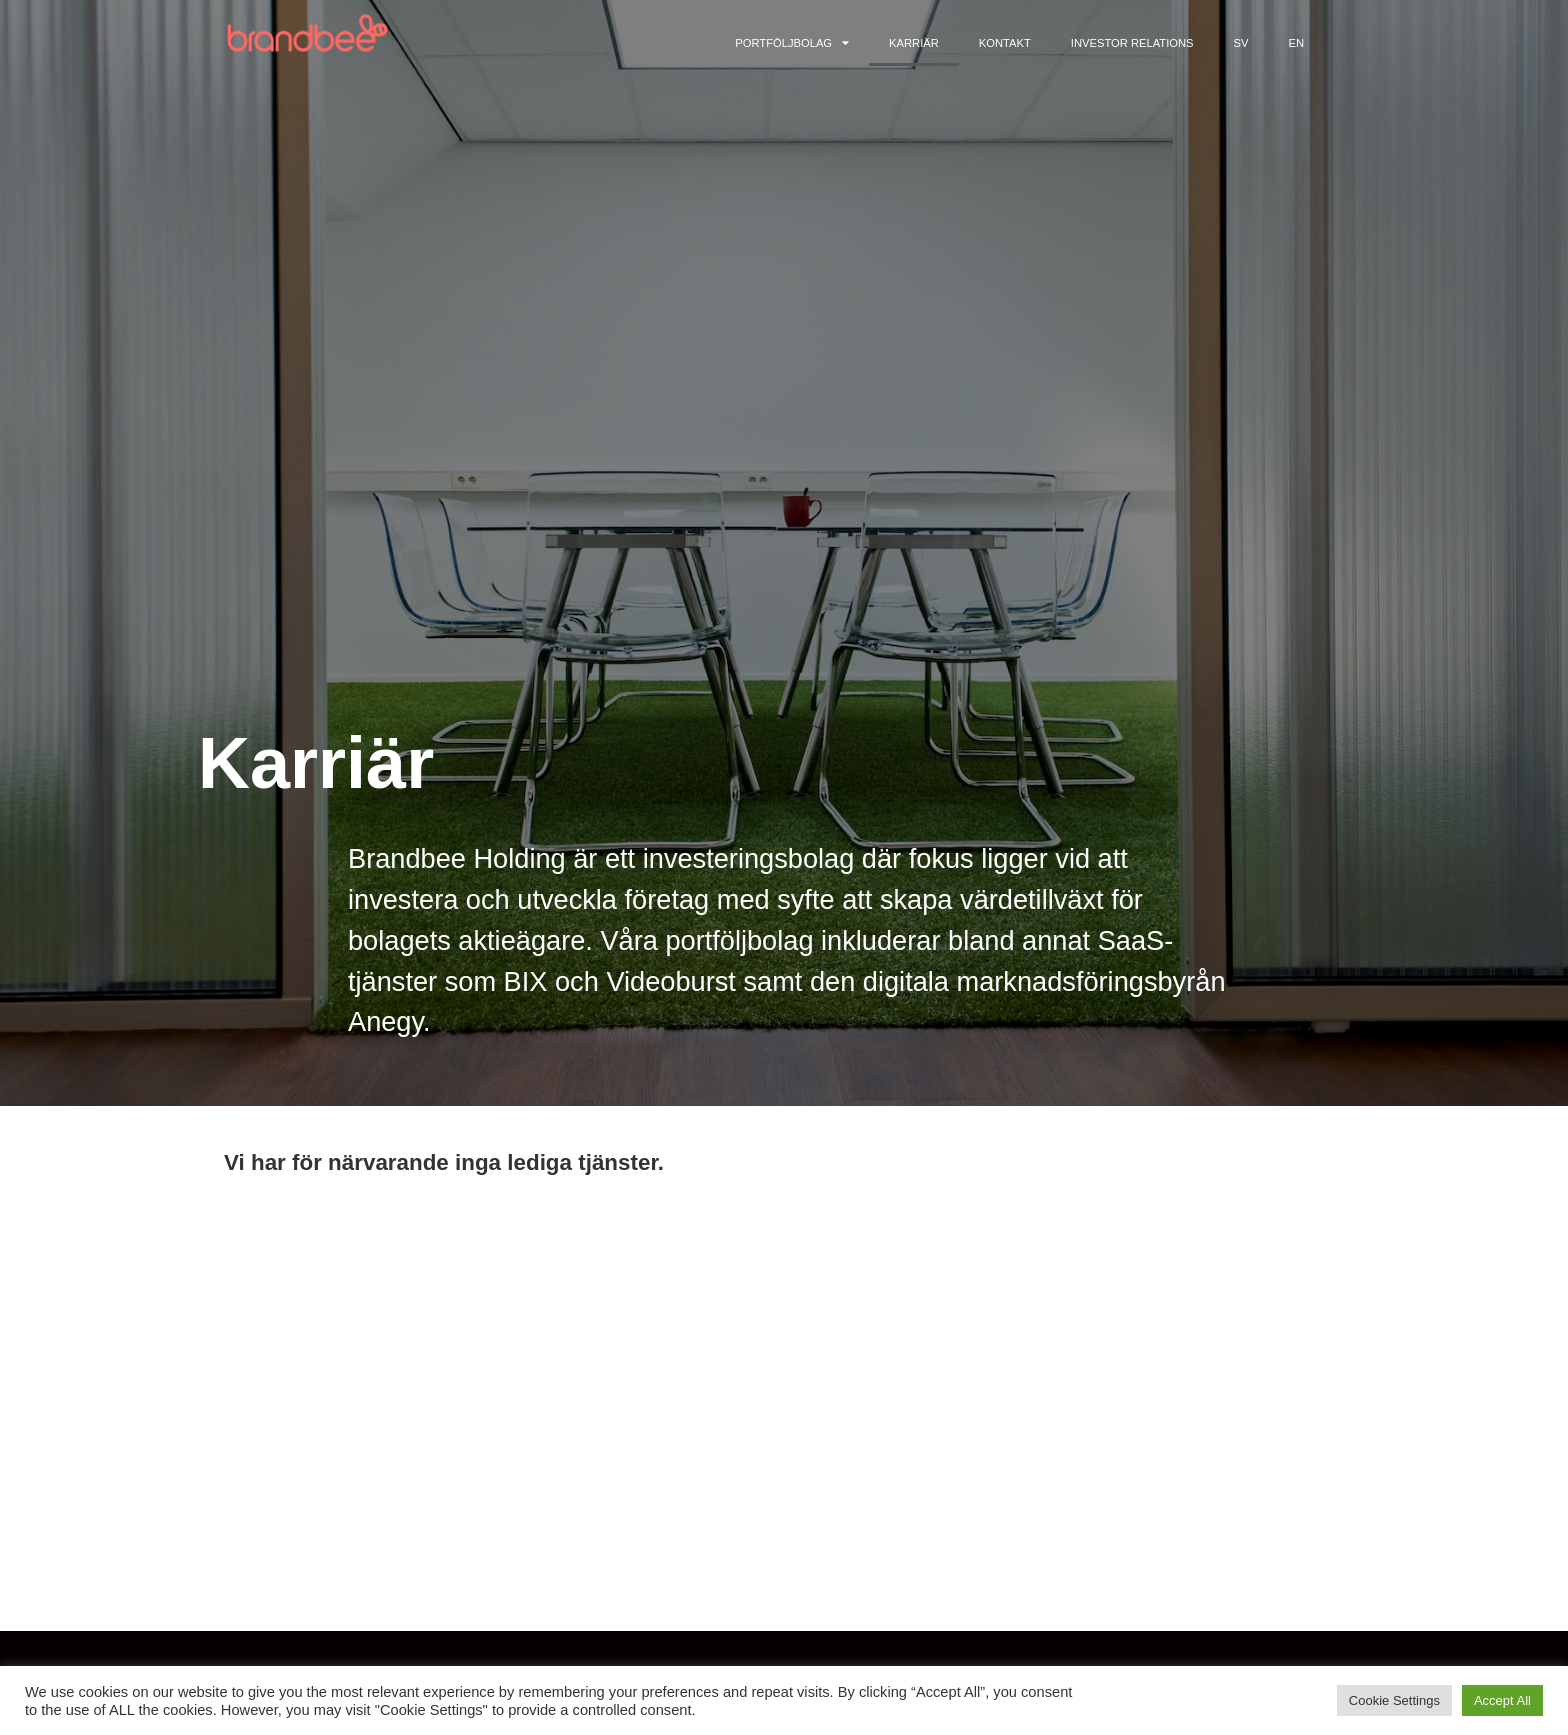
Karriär (914, 43)
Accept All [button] (1502, 1700)
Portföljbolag (792, 42)
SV (1241, 43)
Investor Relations (1132, 43)
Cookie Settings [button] (1394, 1700)
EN (1296, 43)
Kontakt (1005, 43)
